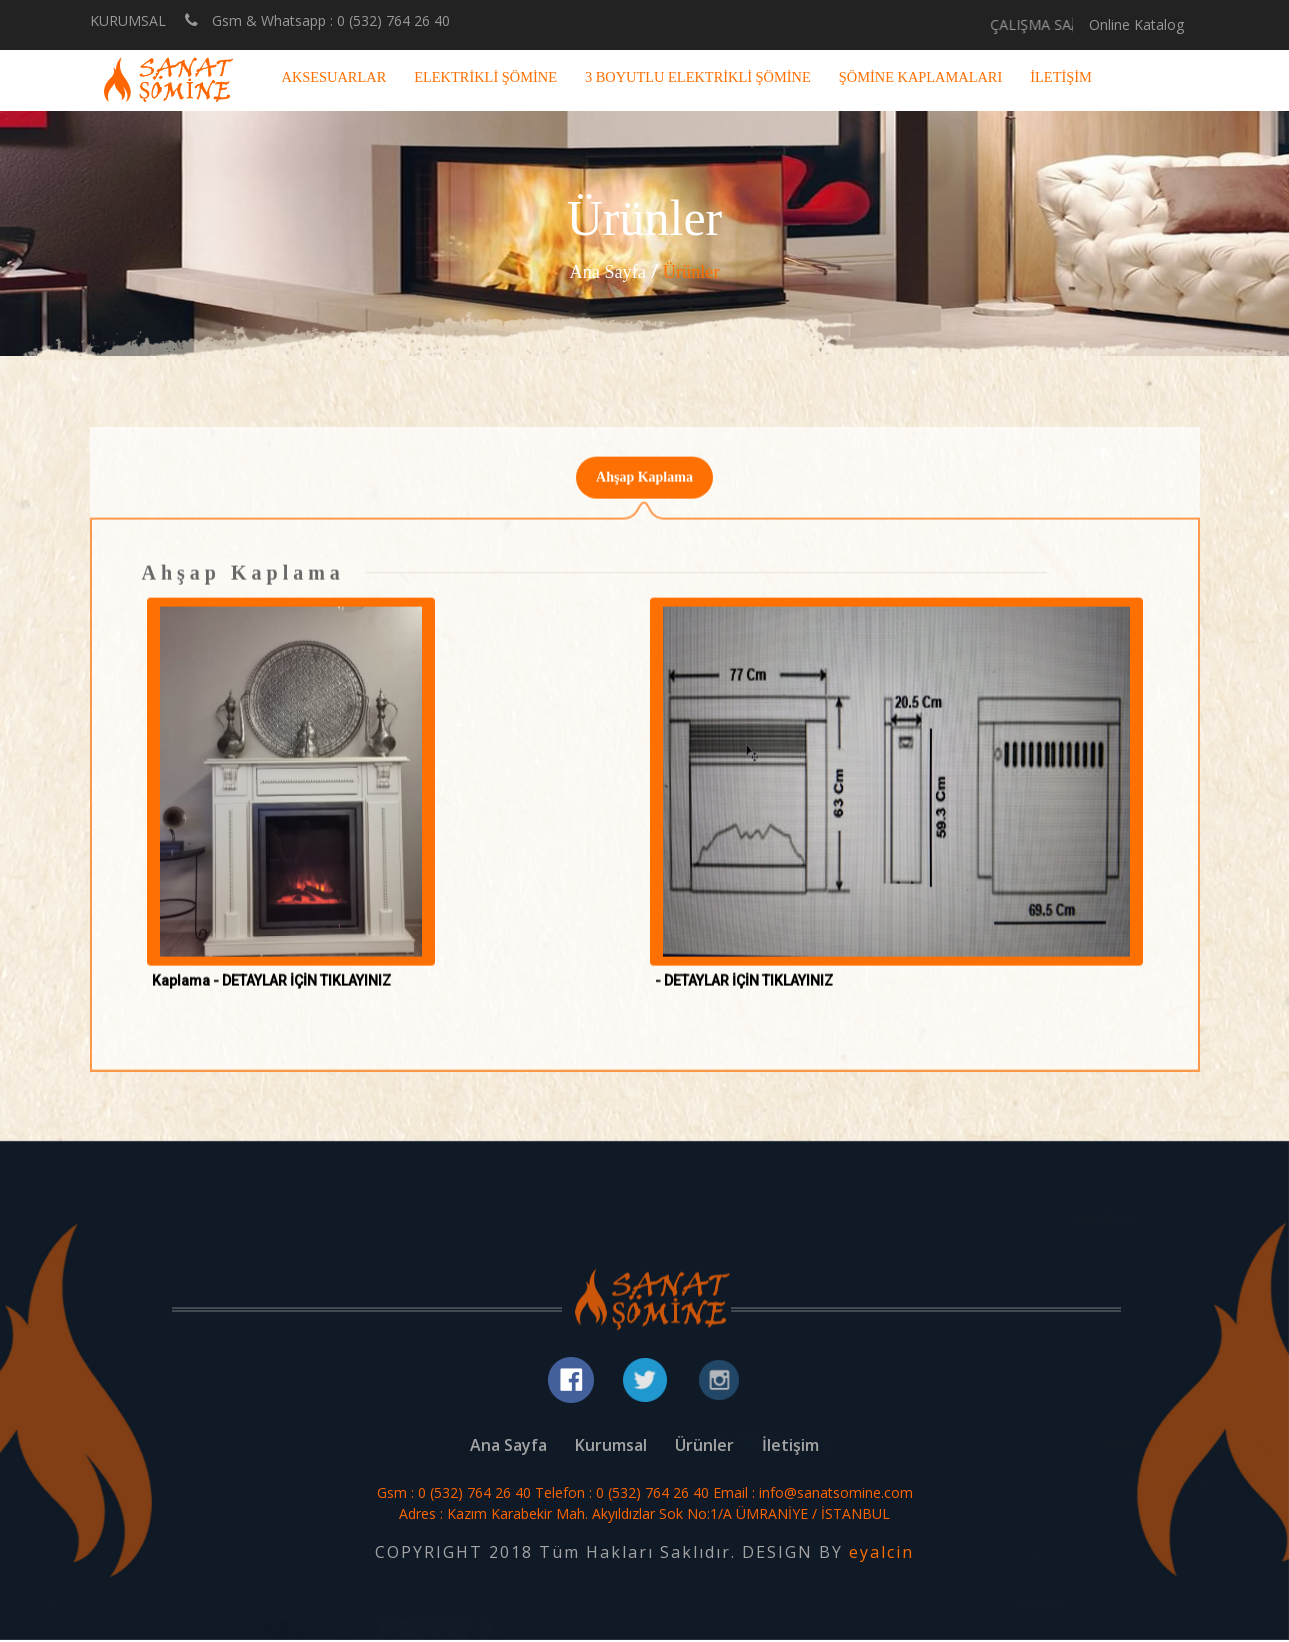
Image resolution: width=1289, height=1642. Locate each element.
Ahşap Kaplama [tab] (644, 485)
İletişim (790, 1447)
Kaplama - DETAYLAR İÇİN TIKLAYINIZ (271, 990)
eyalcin (881, 1554)
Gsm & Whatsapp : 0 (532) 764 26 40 (317, 20)
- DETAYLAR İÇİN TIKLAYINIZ (744, 990)
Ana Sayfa (605, 271)
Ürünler (695, 271)
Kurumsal (611, 1447)
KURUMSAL (128, 21)
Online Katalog (1136, 24)
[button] (291, 791)
